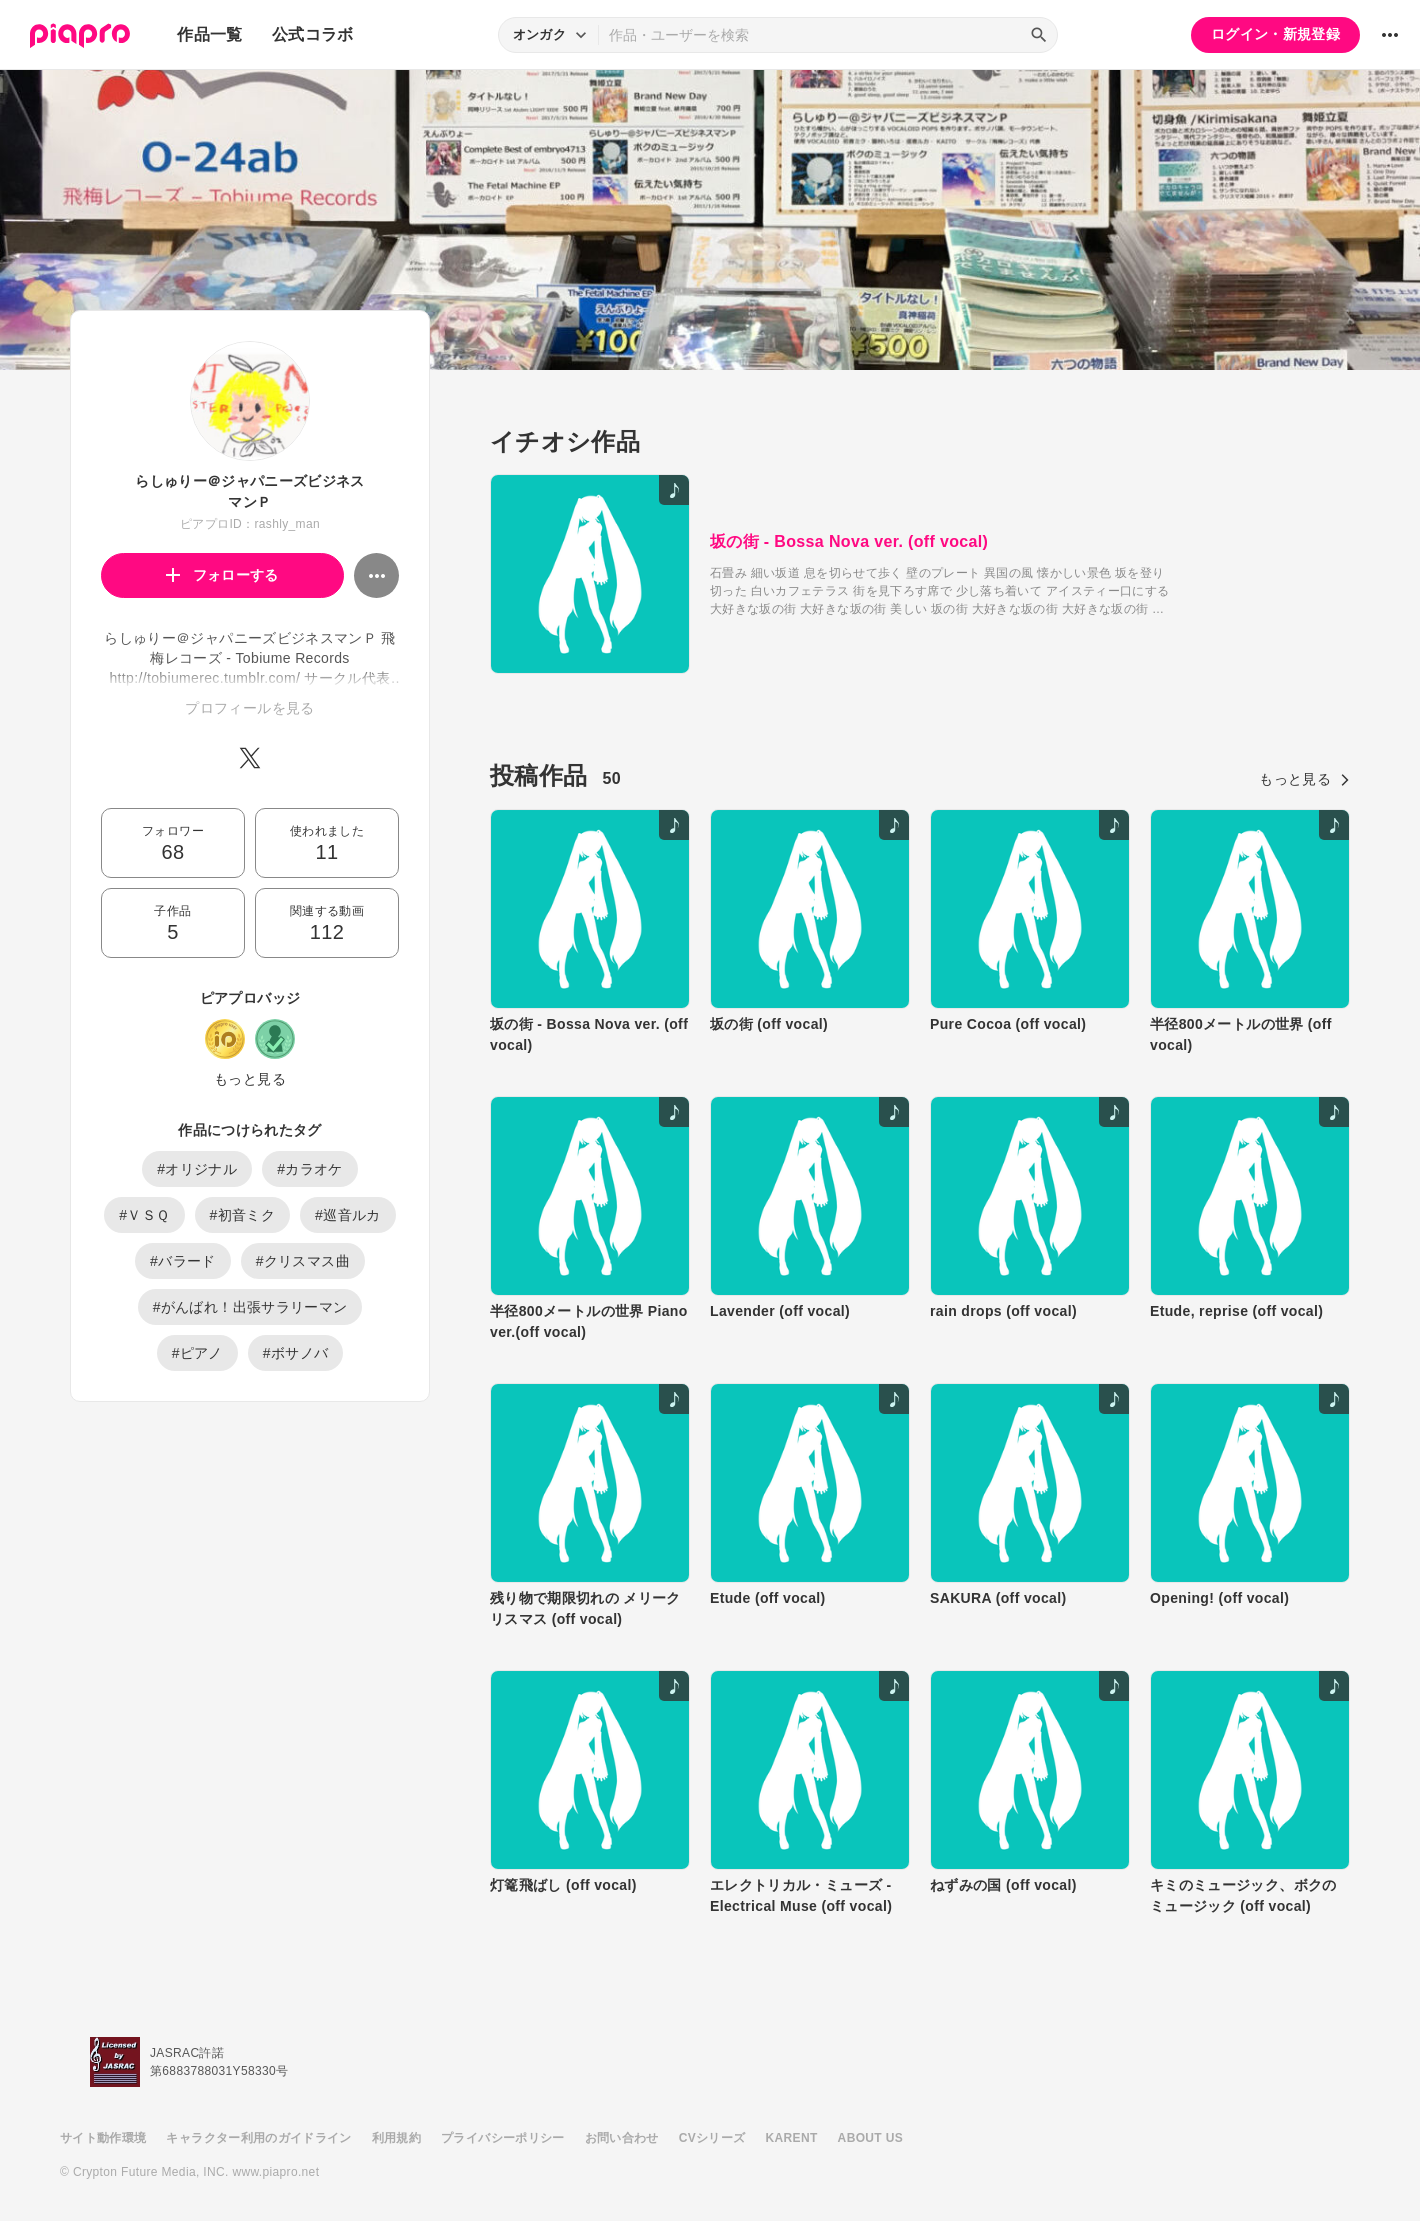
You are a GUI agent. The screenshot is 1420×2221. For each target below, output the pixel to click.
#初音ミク (243, 1215)
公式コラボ (313, 34)
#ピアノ (197, 1353)
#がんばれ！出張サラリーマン (250, 1307)
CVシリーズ (712, 2138)
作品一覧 (209, 34)
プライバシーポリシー (503, 2138)
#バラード (183, 1261)
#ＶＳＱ (144, 1215)
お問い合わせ (622, 2138)
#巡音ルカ (348, 1215)
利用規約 (396, 2138)
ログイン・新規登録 (1275, 34)
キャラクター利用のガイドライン (258, 2138)
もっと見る (250, 1079)
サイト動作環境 (103, 2138)
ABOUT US (870, 2138)
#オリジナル (197, 1169)
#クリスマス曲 (303, 1261)
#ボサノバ (296, 1353)
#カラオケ (310, 1169)
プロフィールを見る (249, 708)
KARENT (792, 2138)
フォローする (222, 575)
